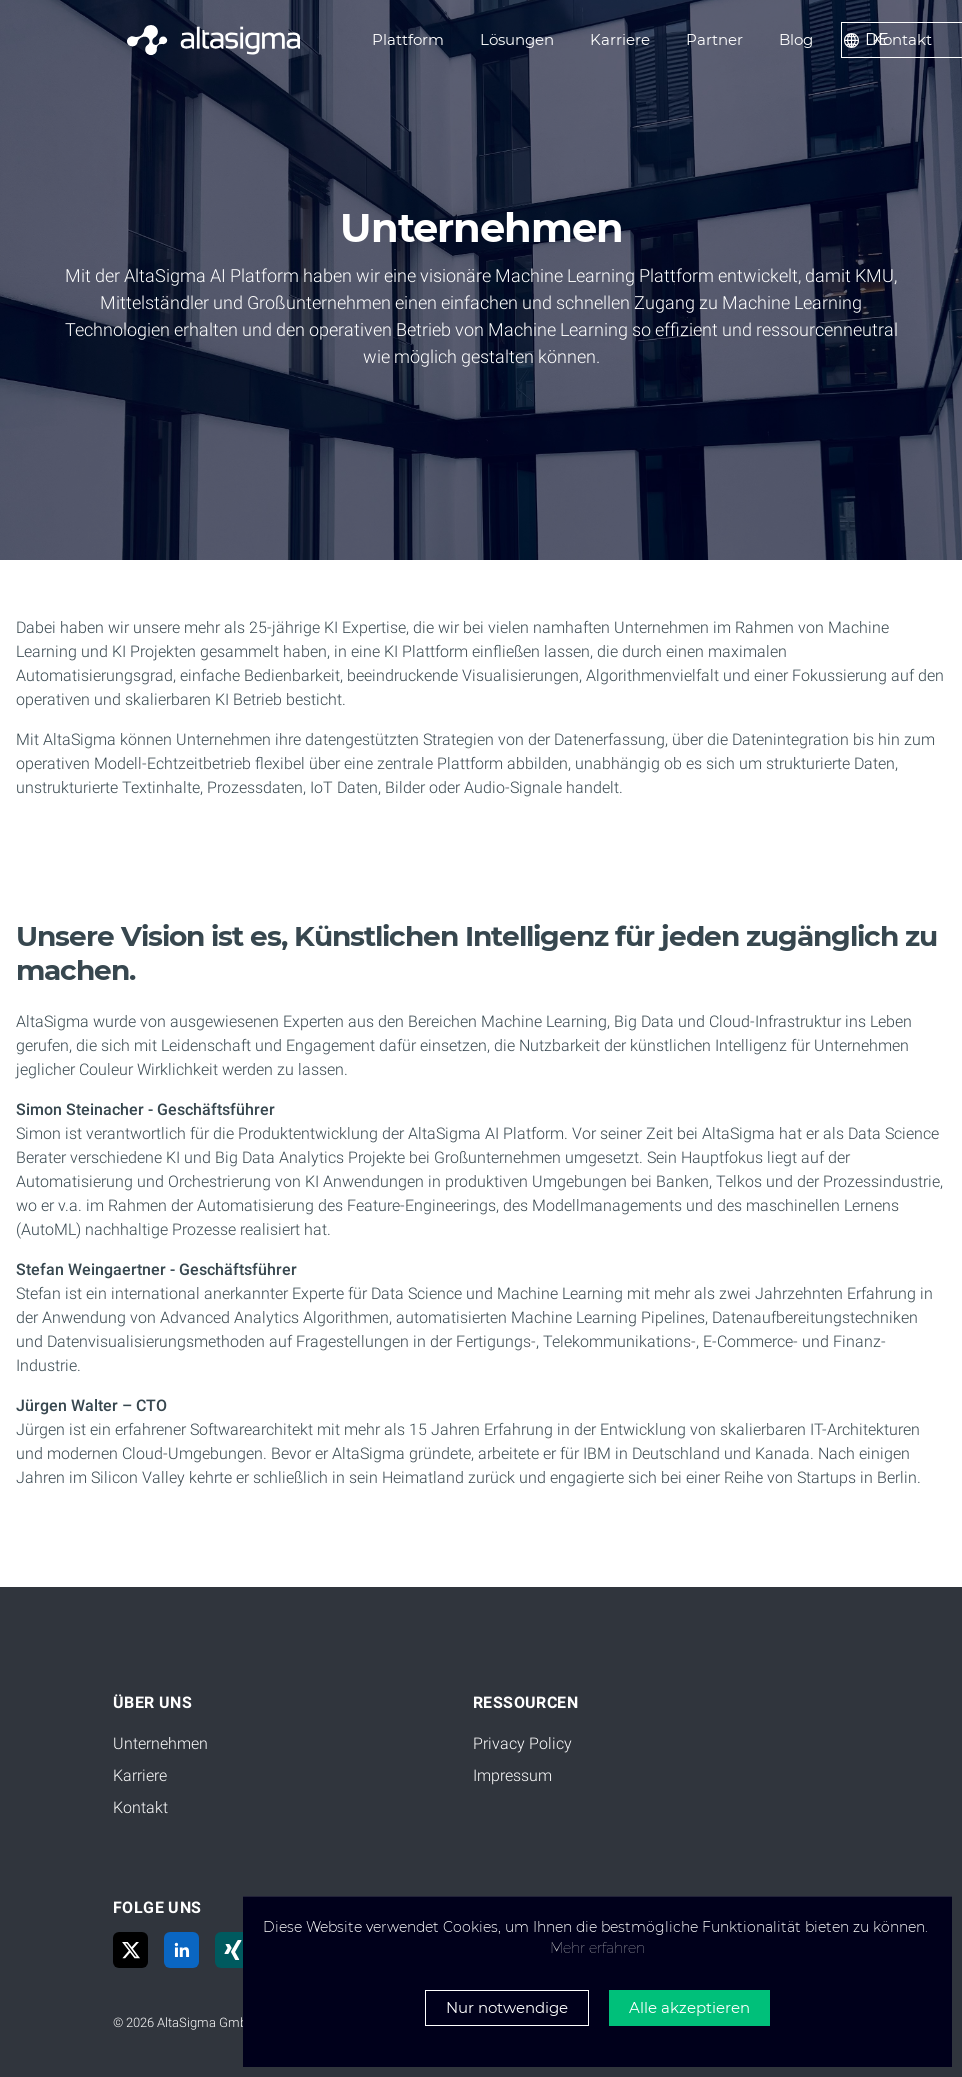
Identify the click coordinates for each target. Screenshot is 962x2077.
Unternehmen (160, 1743)
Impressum (512, 1775)
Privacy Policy (522, 1743)
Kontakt (140, 1807)
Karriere (140, 1775)
